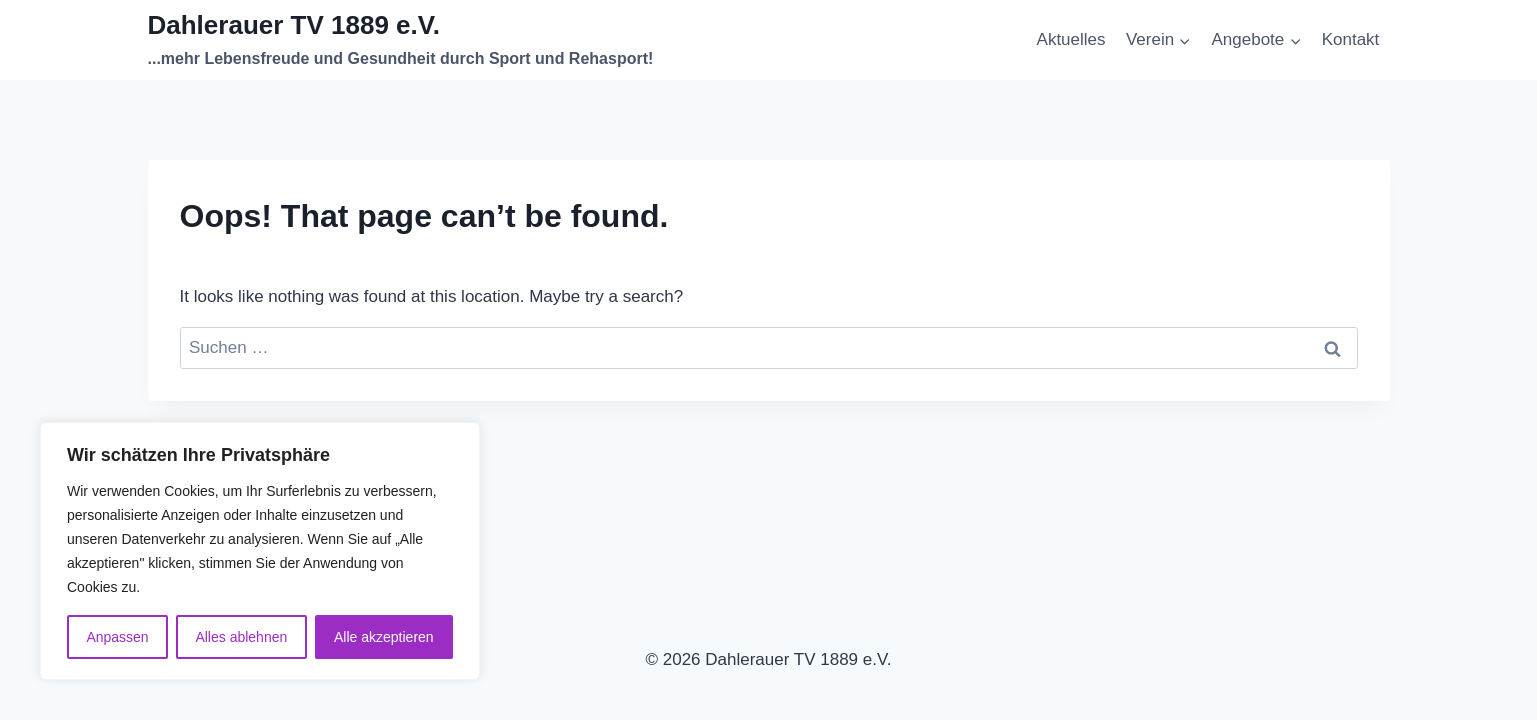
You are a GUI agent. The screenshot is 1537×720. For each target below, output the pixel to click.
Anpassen (117, 637)
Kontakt (1351, 39)
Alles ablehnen (241, 637)
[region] (260, 551)
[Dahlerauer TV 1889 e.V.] (401, 40)
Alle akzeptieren (384, 637)
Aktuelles (1071, 39)
